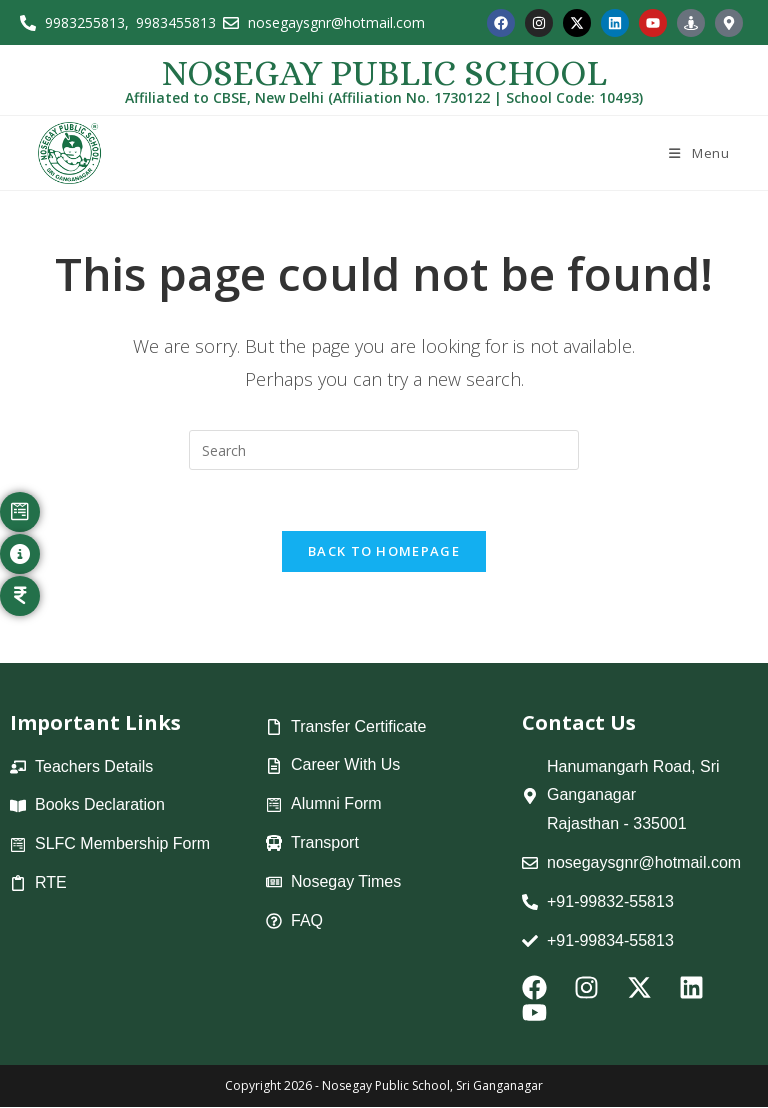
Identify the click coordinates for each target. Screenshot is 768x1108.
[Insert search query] (384, 450)
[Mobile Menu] (697, 153)
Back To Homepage (384, 551)
